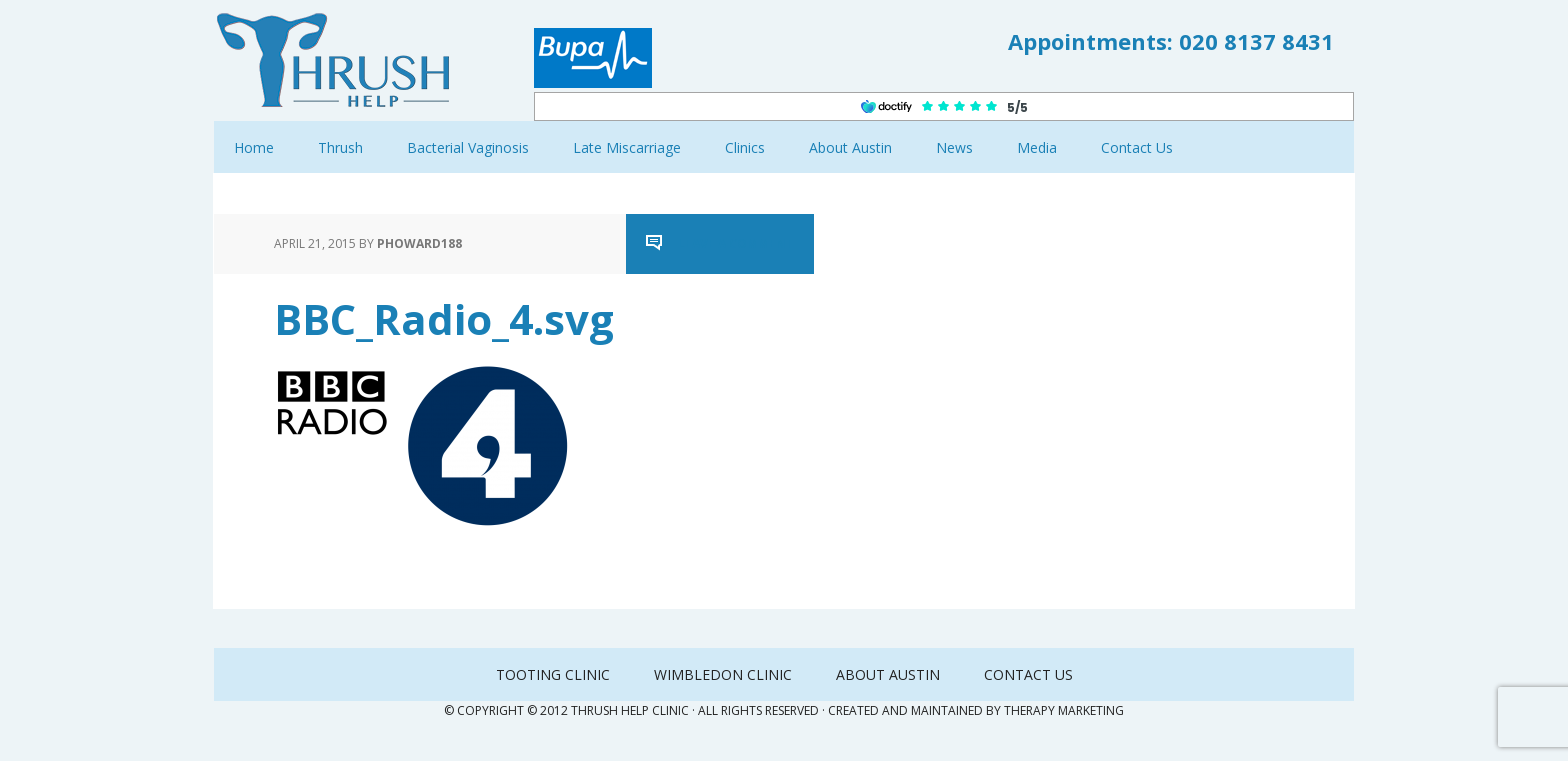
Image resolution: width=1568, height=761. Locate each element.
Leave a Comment (736, 243)
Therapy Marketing (1064, 710)
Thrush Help (344, 60)
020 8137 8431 (1256, 41)
